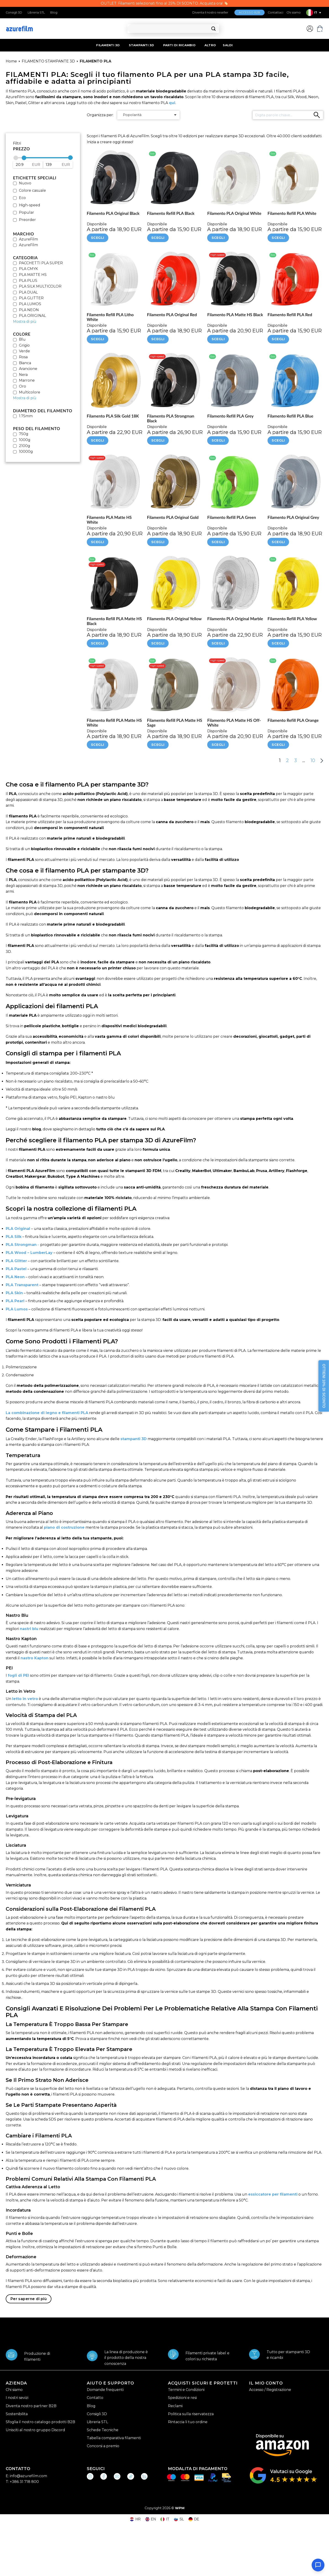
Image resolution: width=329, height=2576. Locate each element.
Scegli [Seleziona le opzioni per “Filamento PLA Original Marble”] (218, 643)
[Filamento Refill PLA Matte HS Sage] (175, 684)
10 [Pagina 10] (312, 760)
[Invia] (213, 28)
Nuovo (25, 183)
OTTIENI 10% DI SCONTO (324, 1386)
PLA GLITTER (31, 298)
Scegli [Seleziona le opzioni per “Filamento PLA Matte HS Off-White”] (218, 745)
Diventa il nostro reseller (210, 12)
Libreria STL (36, 12)
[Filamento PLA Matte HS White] (115, 482)
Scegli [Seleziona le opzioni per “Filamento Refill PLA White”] (278, 238)
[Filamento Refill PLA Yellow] (295, 583)
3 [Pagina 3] (295, 760)
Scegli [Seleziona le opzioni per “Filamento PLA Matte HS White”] (97, 542)
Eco (22, 198)
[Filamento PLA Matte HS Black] (235, 279)
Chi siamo (294, 12)
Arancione (28, 368)
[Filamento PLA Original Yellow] (175, 583)
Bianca (25, 363)
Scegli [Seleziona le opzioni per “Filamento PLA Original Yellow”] (157, 643)
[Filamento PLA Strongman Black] (175, 380)
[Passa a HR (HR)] (135, 2519)
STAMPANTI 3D (141, 45)
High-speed (29, 205)
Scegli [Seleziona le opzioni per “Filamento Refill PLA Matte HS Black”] (97, 643)
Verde (24, 351)
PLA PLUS (28, 280)
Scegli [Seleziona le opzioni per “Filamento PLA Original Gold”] (157, 542)
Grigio (24, 345)
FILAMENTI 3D (108, 45)
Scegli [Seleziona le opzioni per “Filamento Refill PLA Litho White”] (97, 339)
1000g (24, 440)
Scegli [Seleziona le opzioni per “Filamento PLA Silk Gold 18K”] (97, 440)
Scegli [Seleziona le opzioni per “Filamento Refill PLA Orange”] (278, 745)
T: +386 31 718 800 (22, 2481)
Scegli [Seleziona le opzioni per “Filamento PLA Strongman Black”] (157, 440)
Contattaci (275, 12)
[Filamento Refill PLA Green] (235, 482)
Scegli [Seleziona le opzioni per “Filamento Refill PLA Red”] (278, 339)
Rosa (23, 357)
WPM (180, 2508)
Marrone (27, 380)
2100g (24, 446)
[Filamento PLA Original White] (235, 177)
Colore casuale (32, 190)
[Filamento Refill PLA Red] (295, 279)
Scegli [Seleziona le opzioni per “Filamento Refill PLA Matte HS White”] (97, 745)
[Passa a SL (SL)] (179, 2519)
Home (11, 61)
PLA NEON (29, 310)
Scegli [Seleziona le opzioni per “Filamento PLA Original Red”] (157, 339)
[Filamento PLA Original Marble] (235, 583)
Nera (23, 374)
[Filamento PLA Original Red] (175, 279)
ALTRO (210, 45)
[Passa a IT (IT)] (165, 2519)
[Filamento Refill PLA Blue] (295, 380)
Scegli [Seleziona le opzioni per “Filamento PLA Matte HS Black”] (218, 339)
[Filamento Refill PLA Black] (175, 177)
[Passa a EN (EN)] (150, 2519)
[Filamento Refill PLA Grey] (235, 380)
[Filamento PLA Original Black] (115, 177)
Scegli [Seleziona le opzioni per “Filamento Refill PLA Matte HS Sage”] (157, 745)
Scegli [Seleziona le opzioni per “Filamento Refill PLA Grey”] (218, 440)
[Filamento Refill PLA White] (295, 177)
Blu (22, 339)
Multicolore (29, 392)
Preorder (27, 220)
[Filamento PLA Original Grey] (295, 482)
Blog (53, 12)
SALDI (228, 45)
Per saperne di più (29, 2299)
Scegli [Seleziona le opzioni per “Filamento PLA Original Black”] (97, 238)
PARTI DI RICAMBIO (179, 45)
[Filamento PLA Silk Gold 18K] (115, 380)
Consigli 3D (14, 12)
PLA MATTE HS (33, 274)
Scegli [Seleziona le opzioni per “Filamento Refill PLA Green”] (218, 542)
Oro (22, 386)
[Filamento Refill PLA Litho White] (115, 279)
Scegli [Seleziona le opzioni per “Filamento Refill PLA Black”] (157, 238)
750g (23, 434)
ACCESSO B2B (249, 12)
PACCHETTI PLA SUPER (41, 263)
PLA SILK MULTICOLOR (40, 286)
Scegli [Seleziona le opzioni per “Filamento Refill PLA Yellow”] (278, 643)
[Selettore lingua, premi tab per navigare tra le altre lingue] (313, 12)
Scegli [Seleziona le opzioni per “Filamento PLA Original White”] (218, 238)
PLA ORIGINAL (32, 315)
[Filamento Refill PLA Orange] (295, 684)
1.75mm (26, 416)
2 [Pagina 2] (287, 760)
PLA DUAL (28, 292)
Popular (26, 212)
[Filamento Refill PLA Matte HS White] (115, 684)
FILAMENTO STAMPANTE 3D (48, 61)
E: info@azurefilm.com (26, 2476)
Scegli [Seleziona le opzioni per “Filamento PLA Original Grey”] (278, 542)
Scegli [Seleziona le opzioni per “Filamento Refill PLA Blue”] (278, 440)
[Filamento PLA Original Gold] (175, 482)
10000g (26, 451)
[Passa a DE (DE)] (194, 2519)
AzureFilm (28, 239)
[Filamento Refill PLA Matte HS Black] (115, 583)
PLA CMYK (28, 269)
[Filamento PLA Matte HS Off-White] (235, 684)
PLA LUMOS (30, 304)
